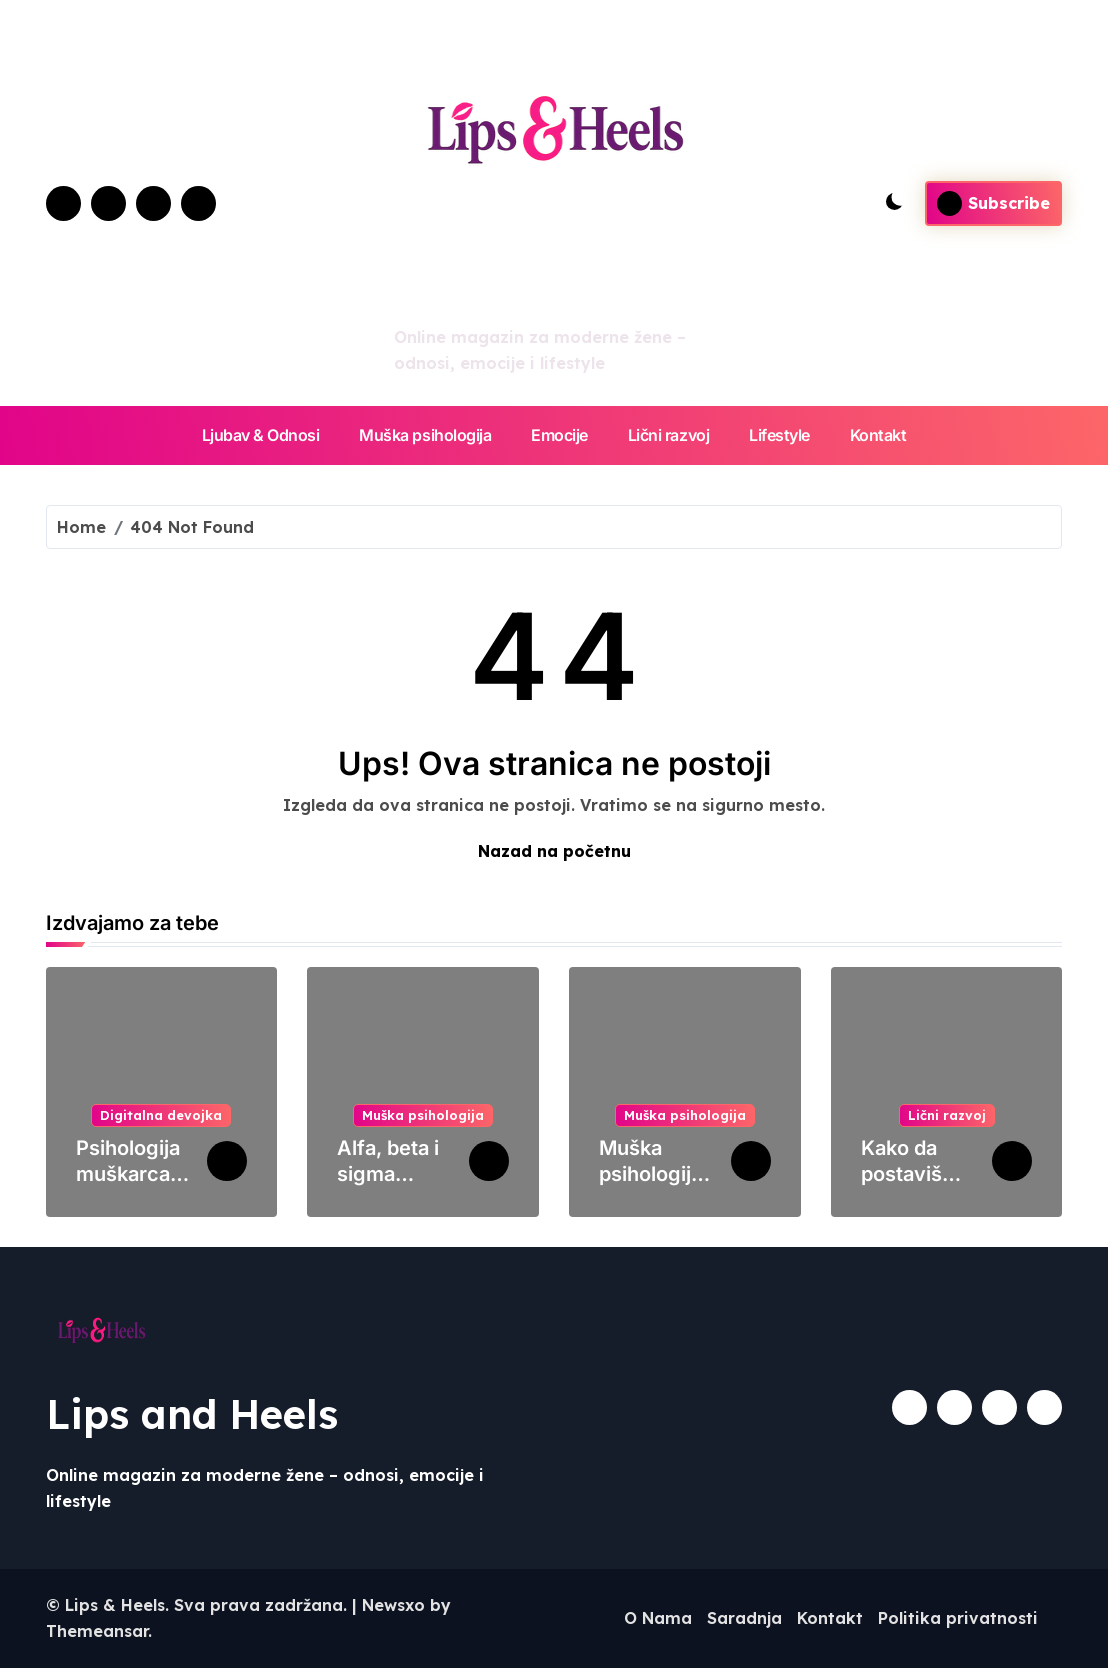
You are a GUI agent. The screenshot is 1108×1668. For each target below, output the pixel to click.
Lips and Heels (192, 1414)
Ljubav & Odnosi (261, 435)
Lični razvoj (668, 435)
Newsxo (393, 1605)
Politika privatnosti (958, 1618)
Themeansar (97, 1631)
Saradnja (744, 1618)
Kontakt (878, 435)
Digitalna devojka (161, 1115)
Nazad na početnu (554, 851)
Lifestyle (779, 435)
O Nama (658, 1618)
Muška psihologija (425, 435)
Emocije (559, 435)
